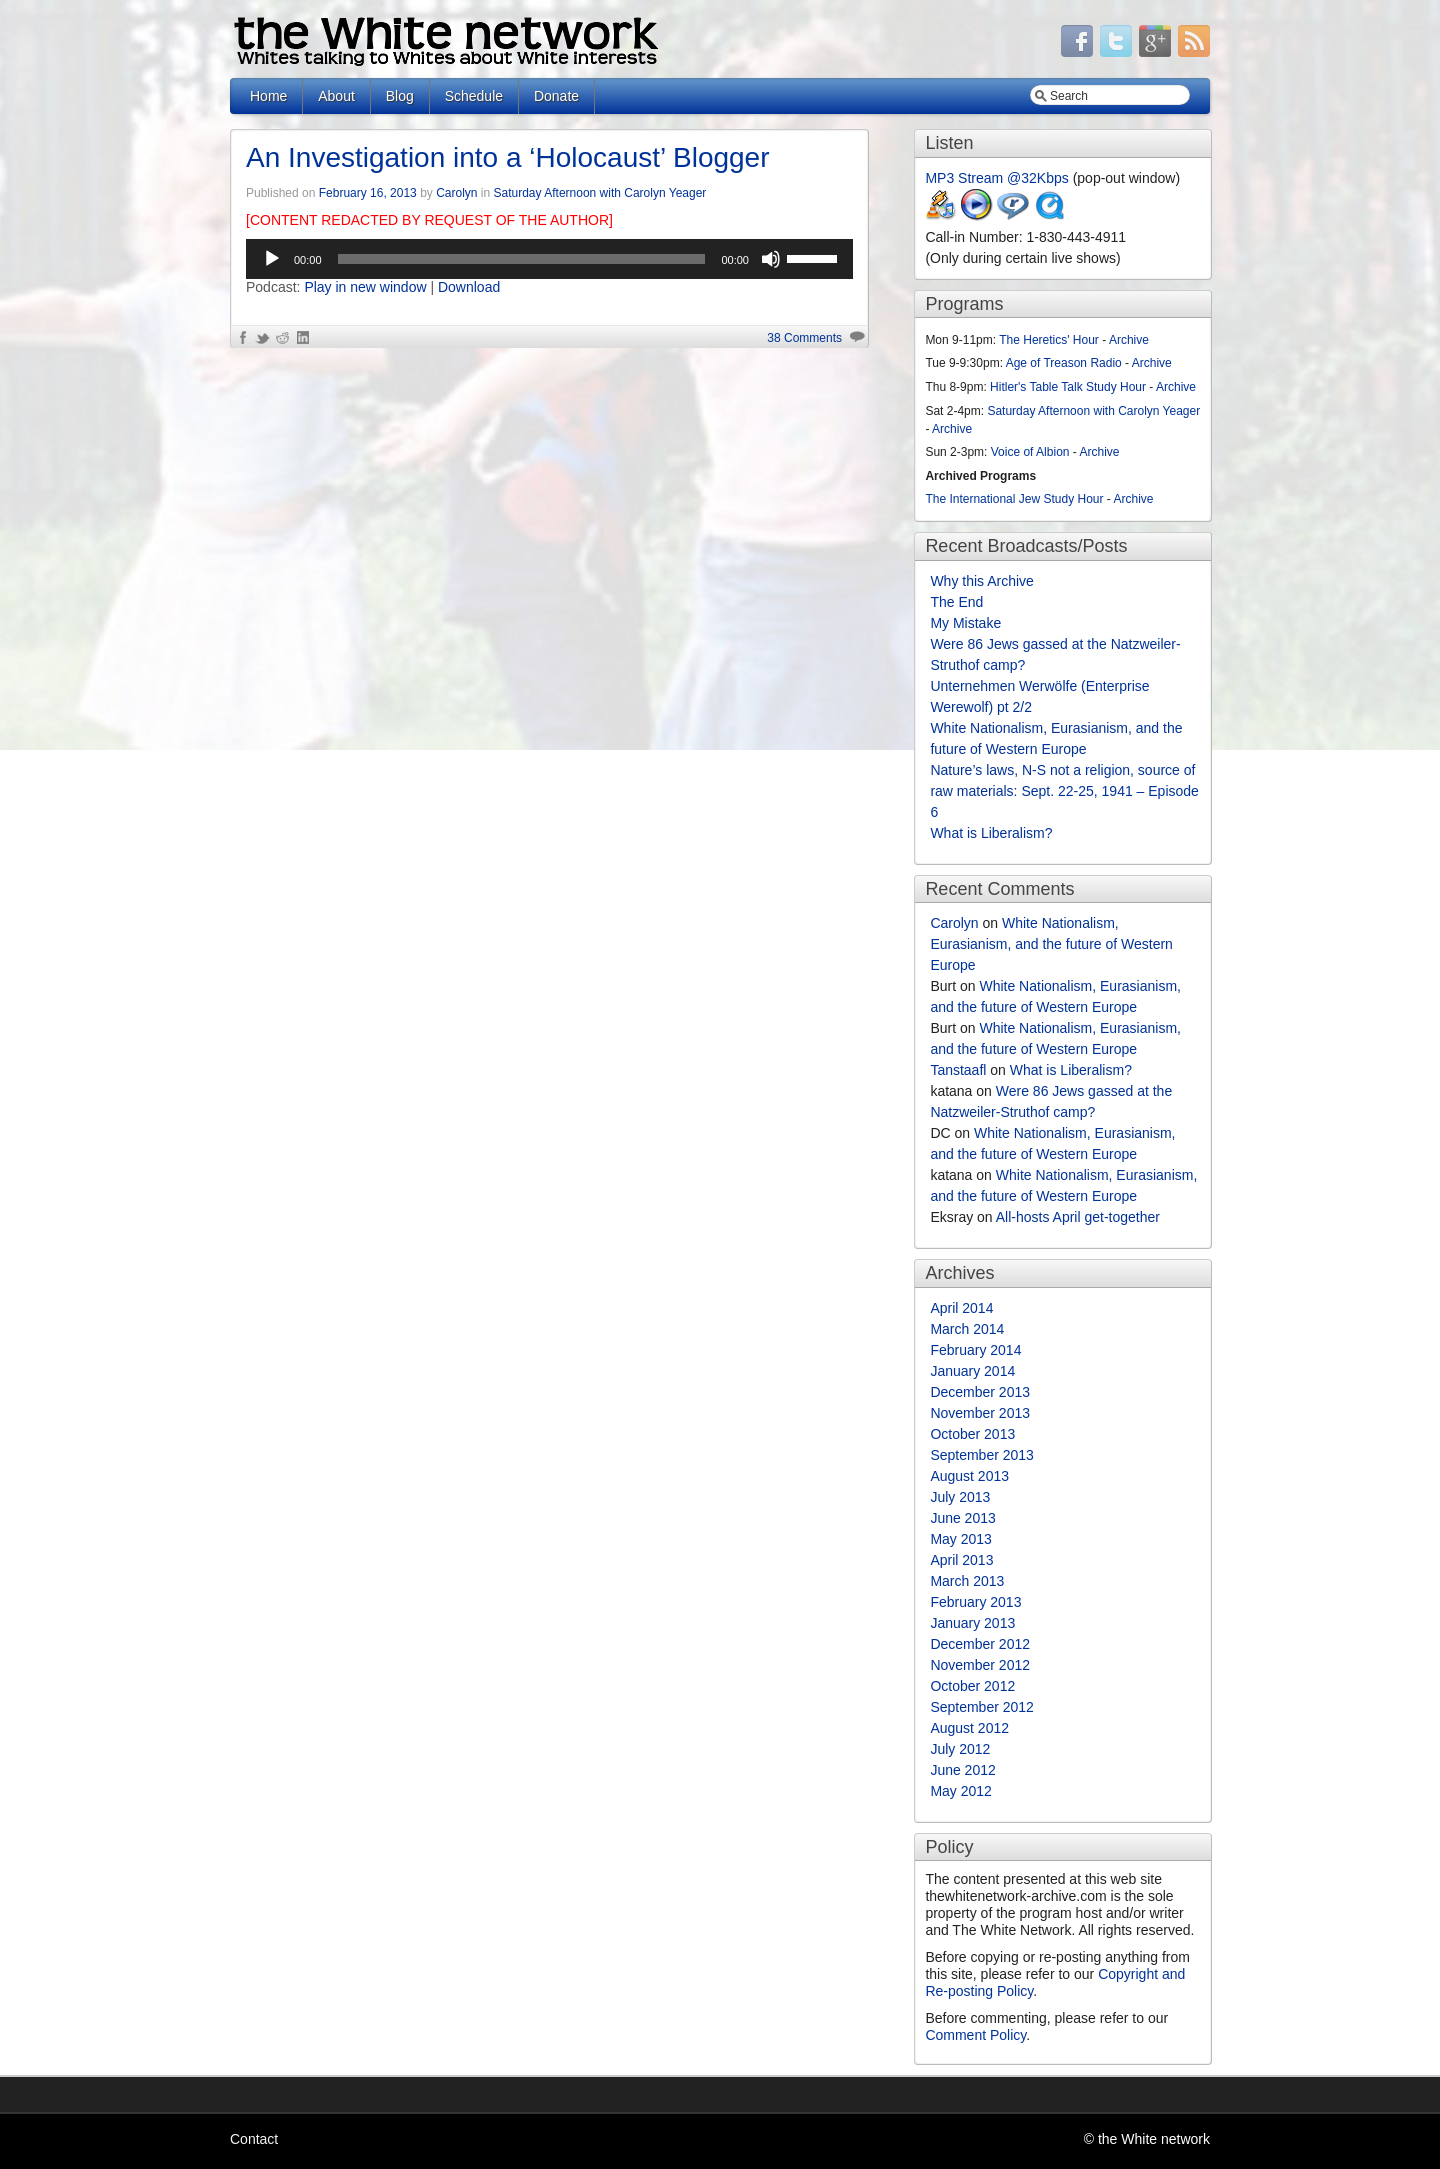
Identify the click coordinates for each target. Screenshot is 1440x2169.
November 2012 (980, 1665)
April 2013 (961, 1560)
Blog (400, 96)
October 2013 (972, 1434)
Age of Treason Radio (1064, 363)
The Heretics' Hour (1049, 340)
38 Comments (804, 338)
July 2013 (960, 1497)
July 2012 (960, 1749)
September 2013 (982, 1455)
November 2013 (980, 1413)
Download (469, 287)
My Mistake (965, 623)
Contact (254, 2139)
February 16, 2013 (368, 193)
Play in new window (365, 287)
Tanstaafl (958, 1070)
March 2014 (967, 1329)
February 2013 (975, 1602)
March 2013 (967, 1581)
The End (956, 602)
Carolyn (456, 193)
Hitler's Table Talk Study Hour (1068, 387)
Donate (556, 96)
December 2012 (980, 1644)
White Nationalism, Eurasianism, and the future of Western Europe (1051, 944)
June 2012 (962, 1770)
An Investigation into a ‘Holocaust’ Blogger (508, 157)
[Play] (272, 259)
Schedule (474, 96)
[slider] (522, 259)
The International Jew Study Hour (1014, 499)
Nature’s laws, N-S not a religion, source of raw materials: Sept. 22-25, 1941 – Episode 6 (1064, 791)
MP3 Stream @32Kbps (996, 178)
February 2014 (975, 1350)
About (336, 96)
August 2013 (969, 1476)
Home (268, 96)
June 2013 (962, 1518)
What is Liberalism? (991, 833)
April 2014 (961, 1308)
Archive (1129, 340)
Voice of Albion (1030, 452)
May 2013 (960, 1539)
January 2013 (972, 1623)
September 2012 (982, 1707)
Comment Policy (975, 2035)
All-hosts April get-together (1078, 1217)
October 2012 (972, 1686)
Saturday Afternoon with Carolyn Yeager (600, 193)
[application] (549, 259)
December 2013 (980, 1392)
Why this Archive (981, 581)
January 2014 (972, 1371)
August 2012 (969, 1728)
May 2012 (960, 1791)
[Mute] (771, 259)
